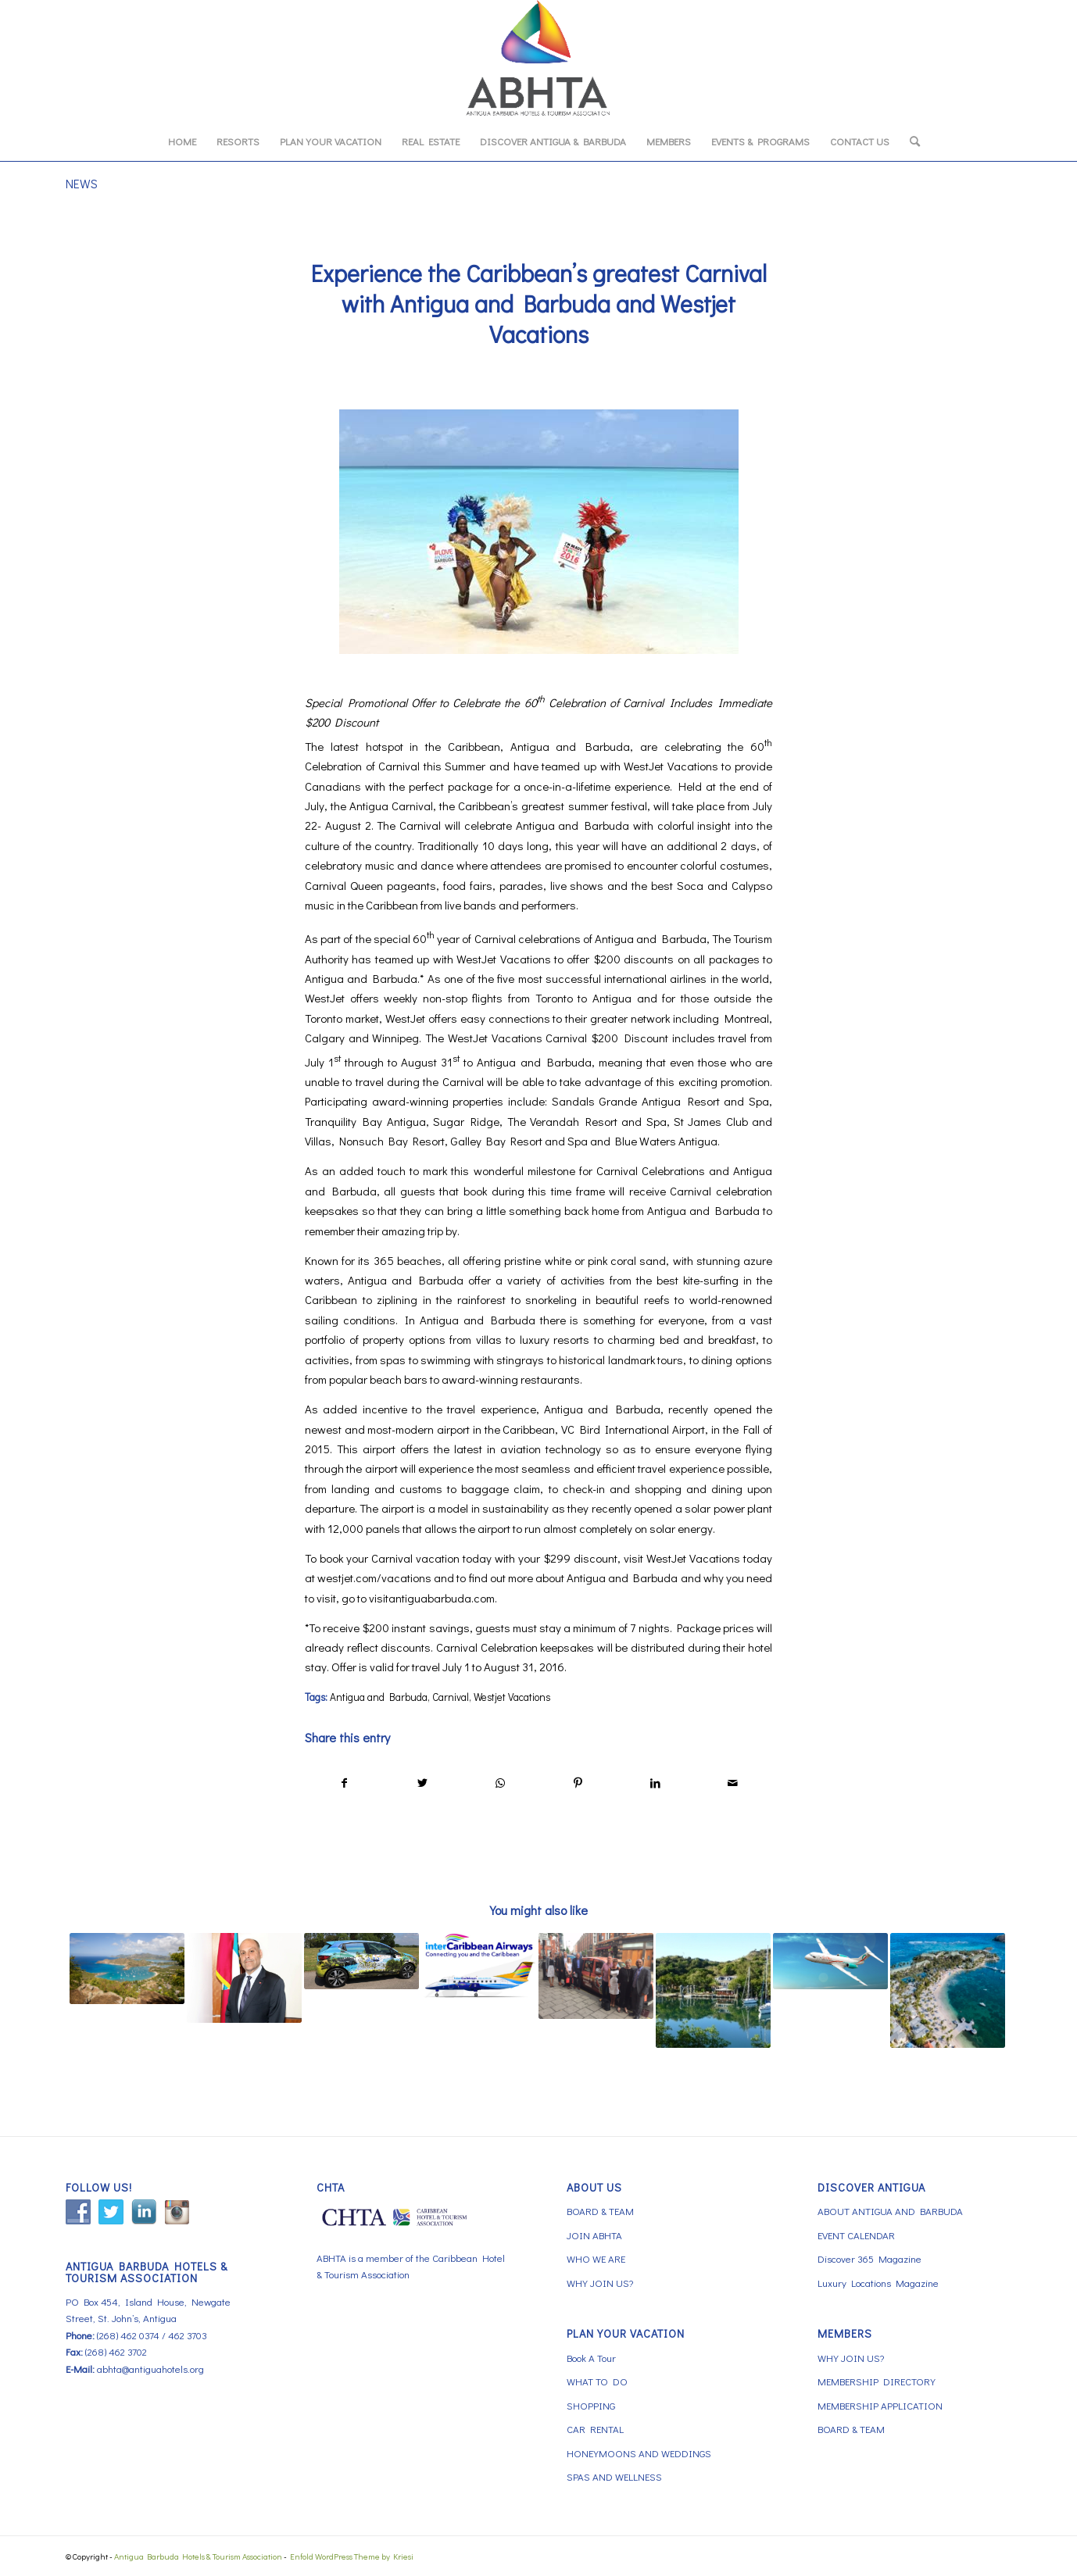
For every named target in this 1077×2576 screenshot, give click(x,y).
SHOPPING (591, 2405)
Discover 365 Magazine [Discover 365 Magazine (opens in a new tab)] (869, 2258)
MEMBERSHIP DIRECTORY (877, 2381)
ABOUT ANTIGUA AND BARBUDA (890, 2210)
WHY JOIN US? (600, 2282)
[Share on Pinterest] (577, 1783)
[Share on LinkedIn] (655, 1783)
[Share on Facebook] (344, 1783)
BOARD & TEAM (600, 2210)
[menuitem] (182, 141)
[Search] (910, 141)
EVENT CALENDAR (856, 2235)
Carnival (450, 1697)
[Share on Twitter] (422, 1783)
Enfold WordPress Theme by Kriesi (351, 2556)
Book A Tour (591, 2357)
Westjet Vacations (512, 1697)
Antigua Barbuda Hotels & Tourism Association (198, 2556)
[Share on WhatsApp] (500, 1783)
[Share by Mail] (733, 1783)
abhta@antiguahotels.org (150, 2368)
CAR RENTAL (595, 2428)
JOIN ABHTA (594, 2235)
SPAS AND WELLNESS (614, 2476)
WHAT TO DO (597, 2381)
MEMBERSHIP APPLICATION (880, 2405)
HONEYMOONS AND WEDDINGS (639, 2453)
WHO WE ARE (596, 2258)
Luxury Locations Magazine (878, 2282)
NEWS (82, 183)
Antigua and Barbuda (379, 1697)
